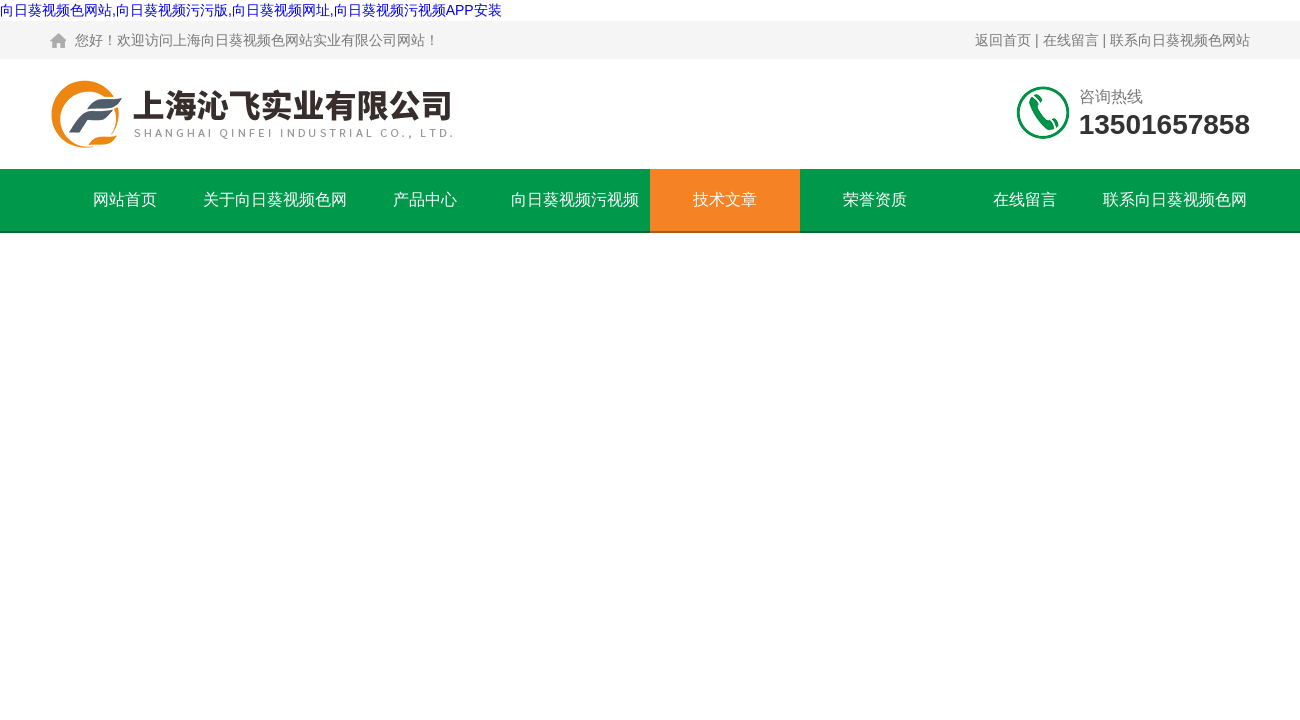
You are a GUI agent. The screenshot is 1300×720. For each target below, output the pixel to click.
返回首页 (1003, 40)
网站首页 (125, 199)
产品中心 (425, 199)
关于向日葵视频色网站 (275, 211)
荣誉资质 (875, 199)
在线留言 (1071, 40)
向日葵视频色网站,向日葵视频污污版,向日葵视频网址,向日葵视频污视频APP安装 (251, 10)
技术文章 (725, 199)
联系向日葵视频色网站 (1180, 40)
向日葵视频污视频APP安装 (575, 211)
